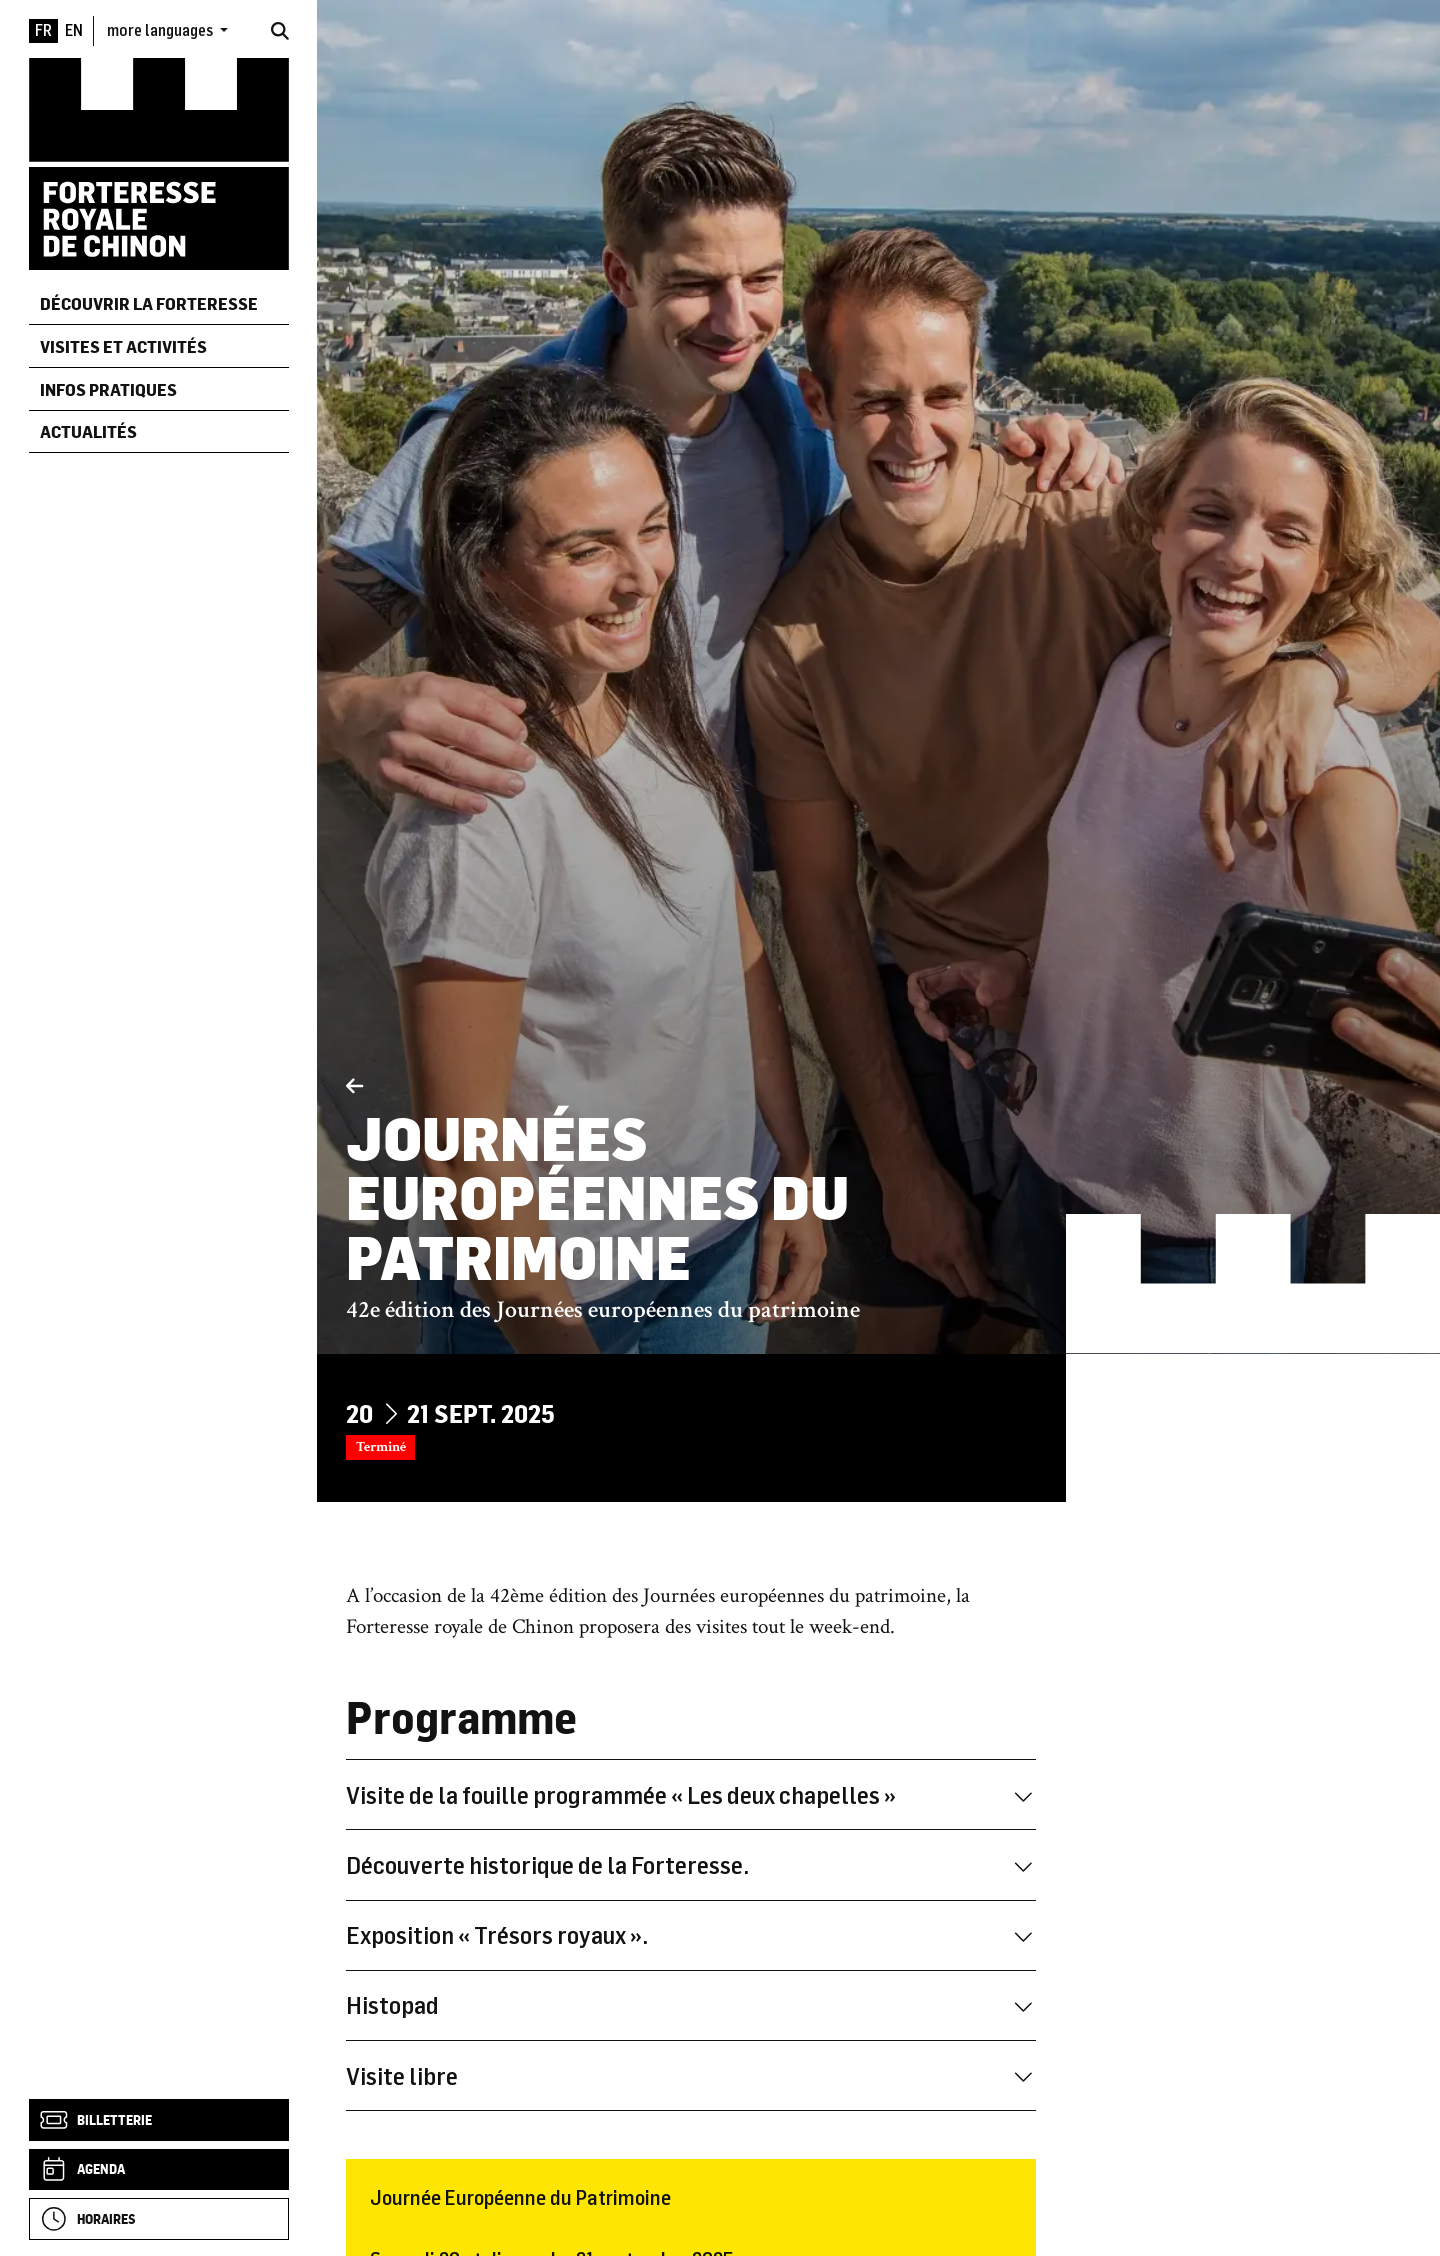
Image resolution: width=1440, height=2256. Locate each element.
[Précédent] (354, 1087)
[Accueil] (159, 162)
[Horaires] (159, 2219)
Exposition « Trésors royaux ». (691, 1934)
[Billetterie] (159, 2120)
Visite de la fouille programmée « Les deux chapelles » (691, 1794)
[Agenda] (159, 2170)
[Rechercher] (280, 31)
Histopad (691, 2004)
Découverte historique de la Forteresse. (691, 1864)
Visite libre (691, 2075)
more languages (161, 30)
